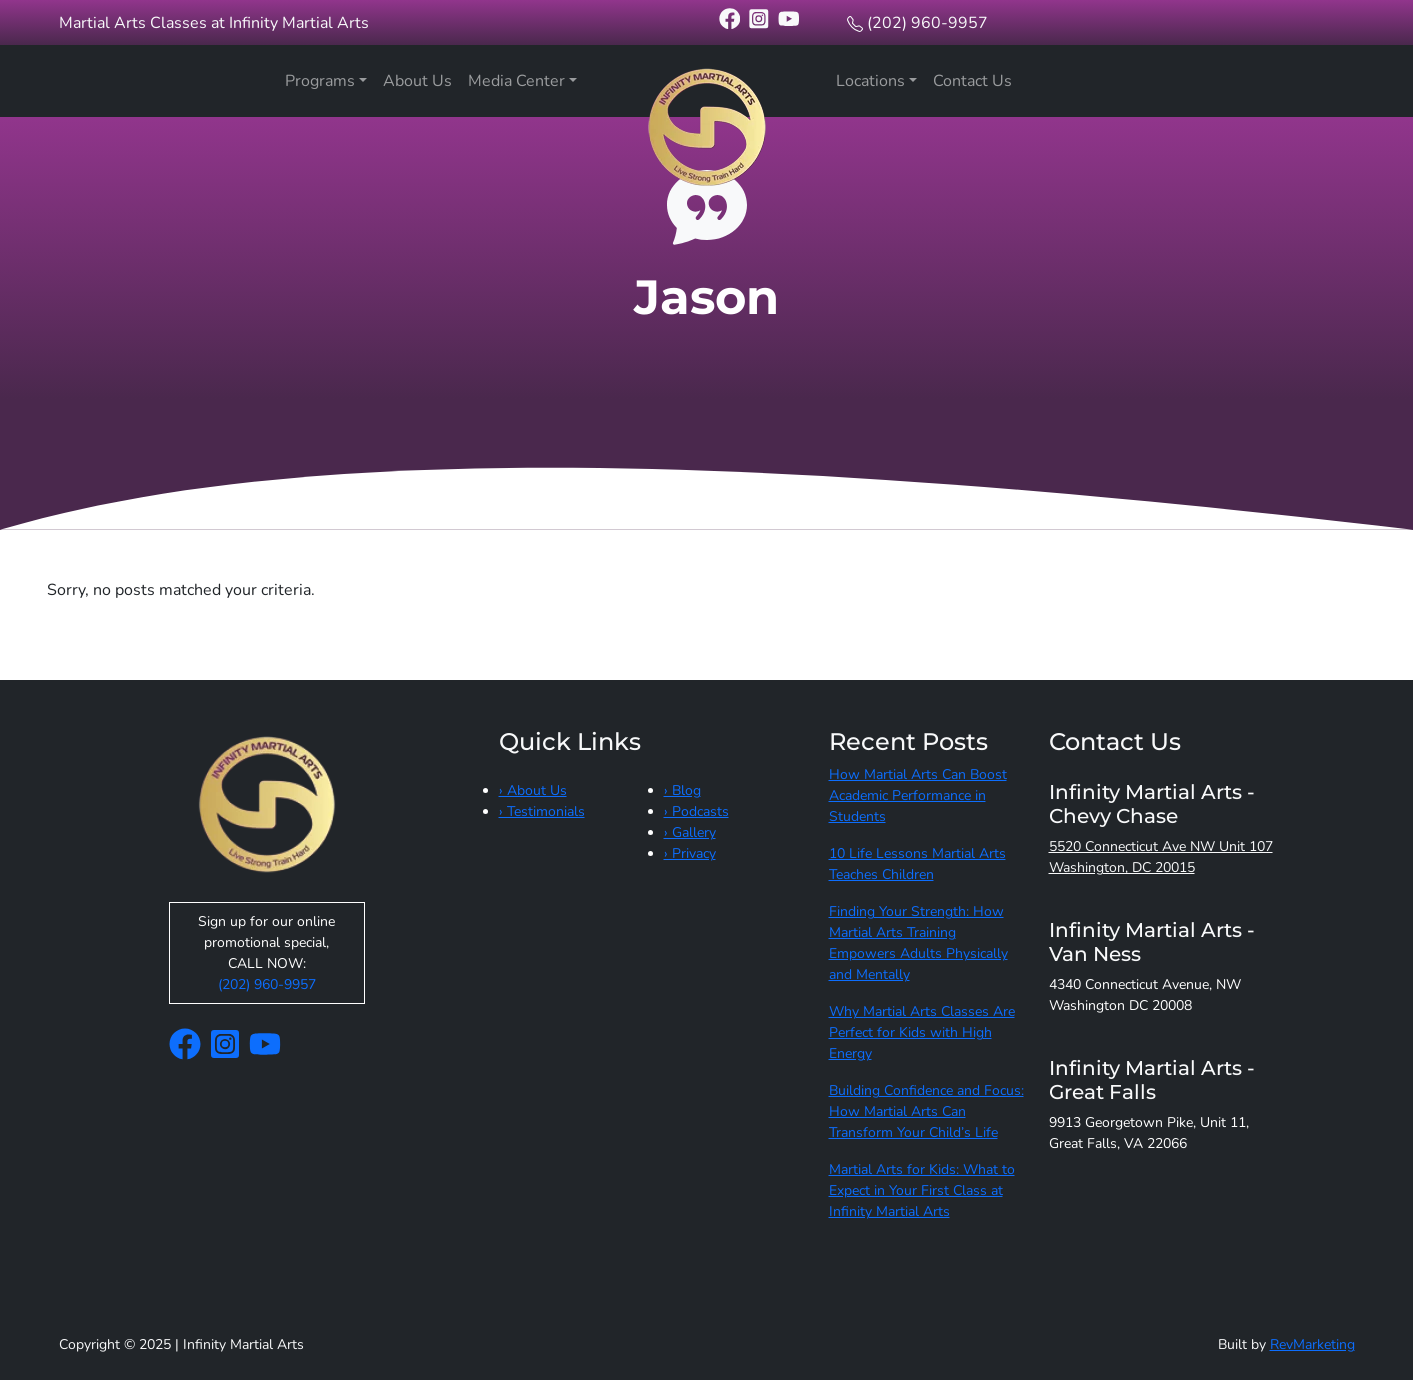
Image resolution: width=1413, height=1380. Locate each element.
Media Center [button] (516, 81)
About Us (417, 81)
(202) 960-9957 (927, 23)
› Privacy (690, 853)
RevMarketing (1312, 1344)
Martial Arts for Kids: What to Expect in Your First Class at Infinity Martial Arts (922, 1190)
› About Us (533, 790)
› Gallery (690, 832)
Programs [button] (320, 81)
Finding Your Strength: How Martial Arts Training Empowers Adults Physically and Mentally (918, 943)
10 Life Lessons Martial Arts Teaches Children (917, 864)
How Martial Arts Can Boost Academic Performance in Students (918, 795)
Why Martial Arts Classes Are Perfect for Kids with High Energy (922, 1032)
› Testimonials (542, 811)
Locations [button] (870, 81)
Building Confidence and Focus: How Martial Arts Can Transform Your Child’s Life (926, 1111)
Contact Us (972, 81)
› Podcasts (696, 811)
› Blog (682, 790)
